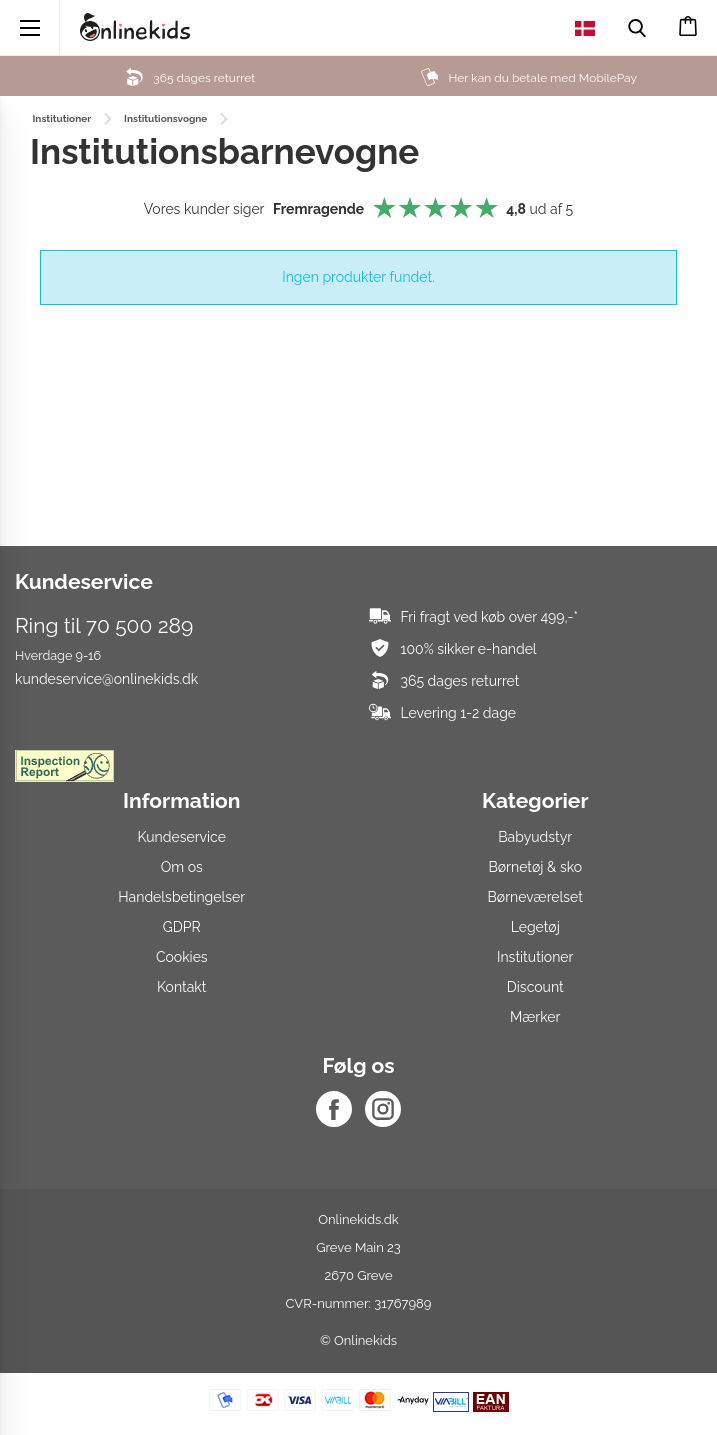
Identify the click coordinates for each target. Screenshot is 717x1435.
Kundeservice (182, 837)
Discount (535, 987)
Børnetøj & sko (535, 867)
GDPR (182, 927)
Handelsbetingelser (181, 897)
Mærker (535, 1017)
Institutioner (535, 957)
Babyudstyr (535, 837)
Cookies (182, 957)
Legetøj (535, 927)
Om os (182, 867)
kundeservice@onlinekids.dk (106, 679)
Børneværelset (535, 897)
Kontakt (181, 987)
